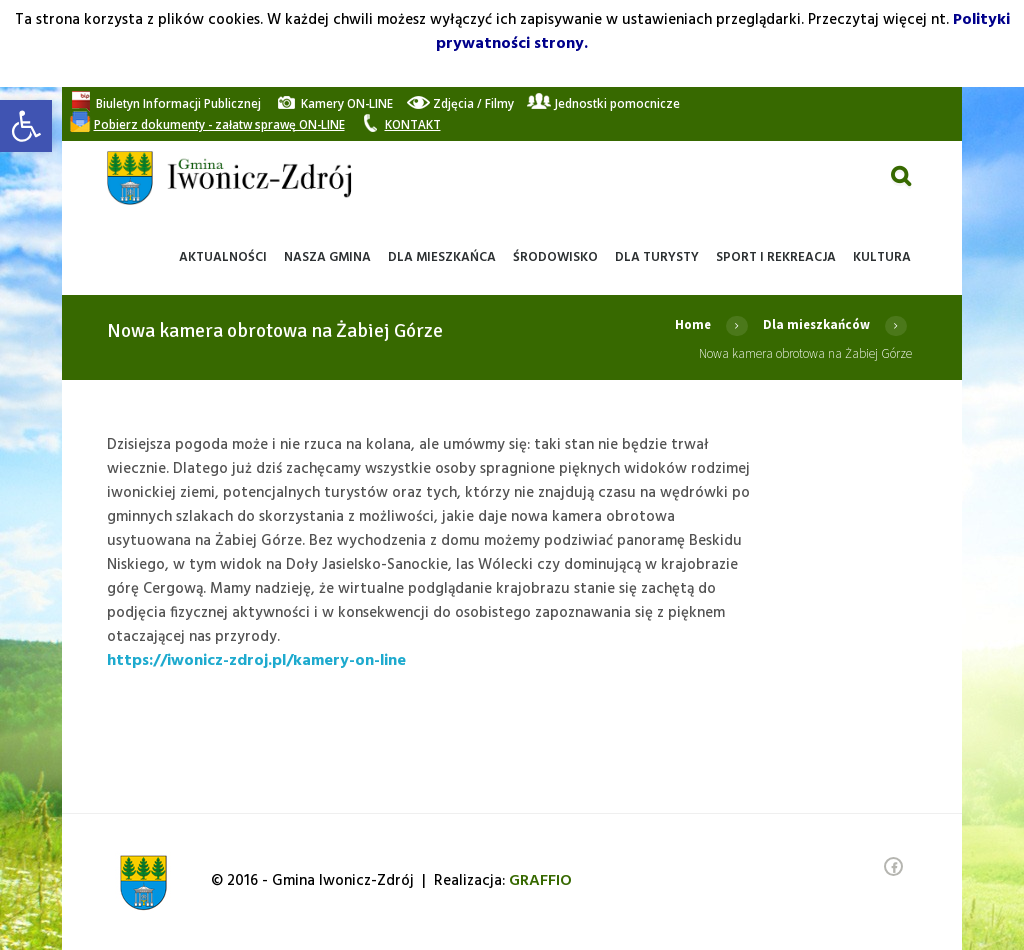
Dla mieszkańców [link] (815, 324)
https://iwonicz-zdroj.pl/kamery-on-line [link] (256, 661)
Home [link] (690, 324)
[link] (26, 126)
